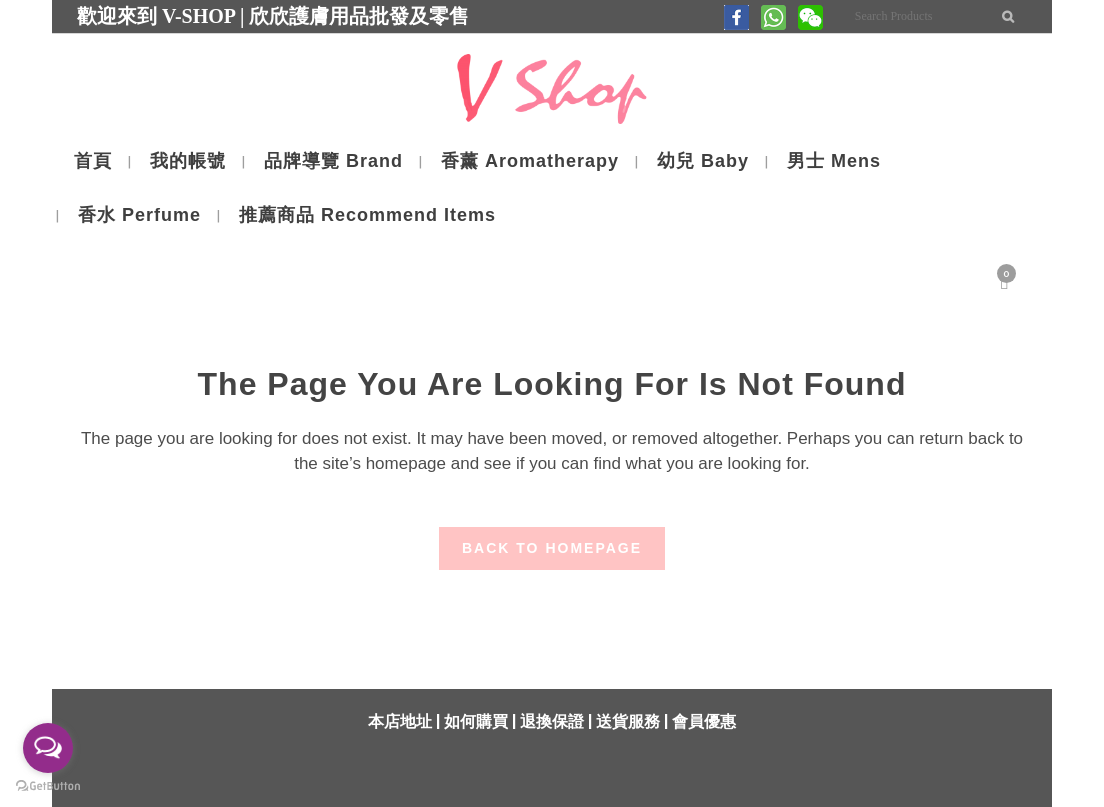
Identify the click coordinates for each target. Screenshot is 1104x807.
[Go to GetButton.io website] (48, 786)
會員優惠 (704, 721)
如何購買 (476, 721)
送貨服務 (628, 721)
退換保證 (552, 721)
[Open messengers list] (48, 748)
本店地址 (400, 721)
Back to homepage (552, 548)
